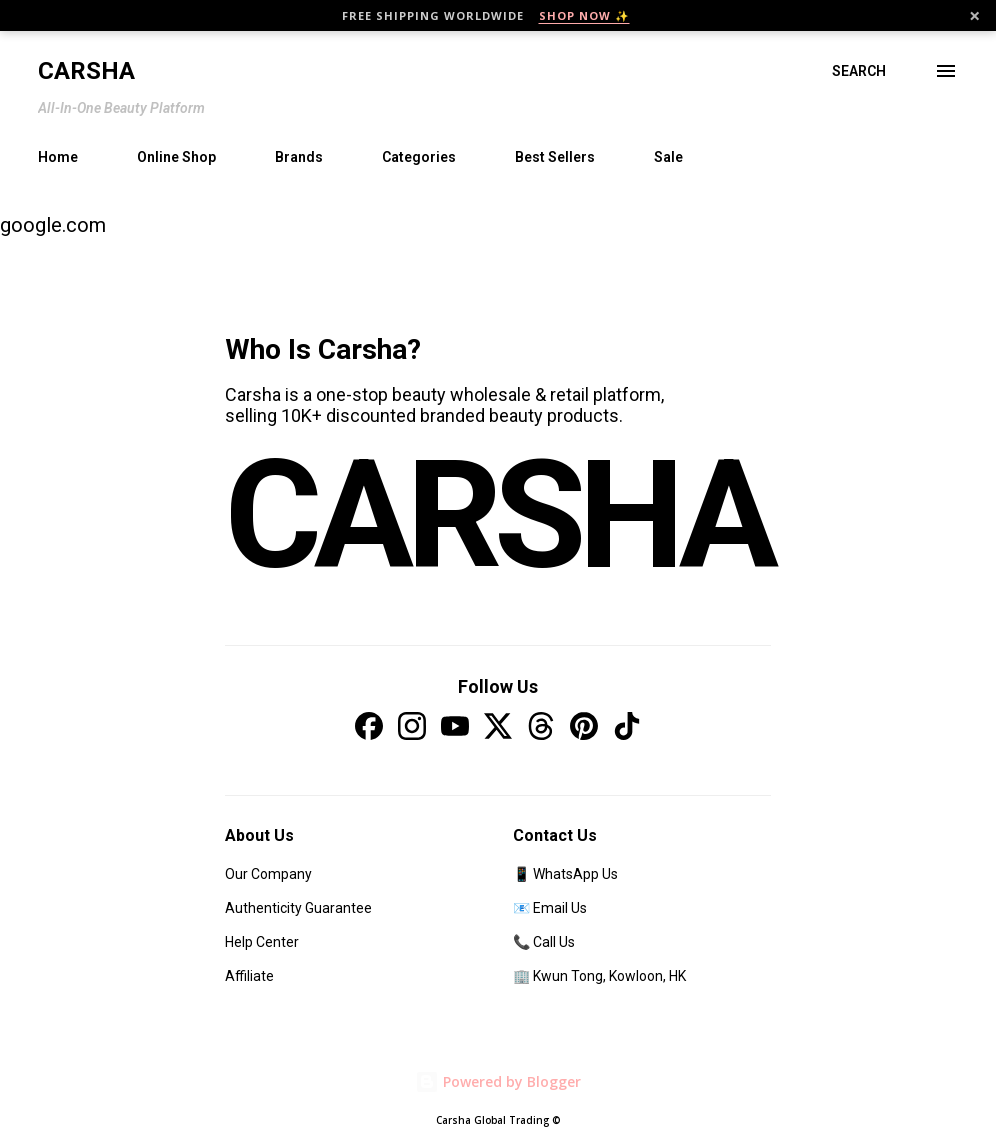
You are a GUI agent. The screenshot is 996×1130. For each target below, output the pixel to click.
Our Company (268, 874)
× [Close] (974, 16)
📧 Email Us (550, 908)
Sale (668, 157)
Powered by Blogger (498, 1081)
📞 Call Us (544, 942)
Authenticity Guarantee (298, 908)
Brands (299, 157)
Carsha (86, 71)
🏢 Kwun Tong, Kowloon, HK (599, 976)
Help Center (262, 942)
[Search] (859, 71)
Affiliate (249, 976)
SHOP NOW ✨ (584, 15)
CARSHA (498, 515)
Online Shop (176, 157)
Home (58, 157)
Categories (419, 157)
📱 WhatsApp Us (565, 874)
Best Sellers (555, 157)
